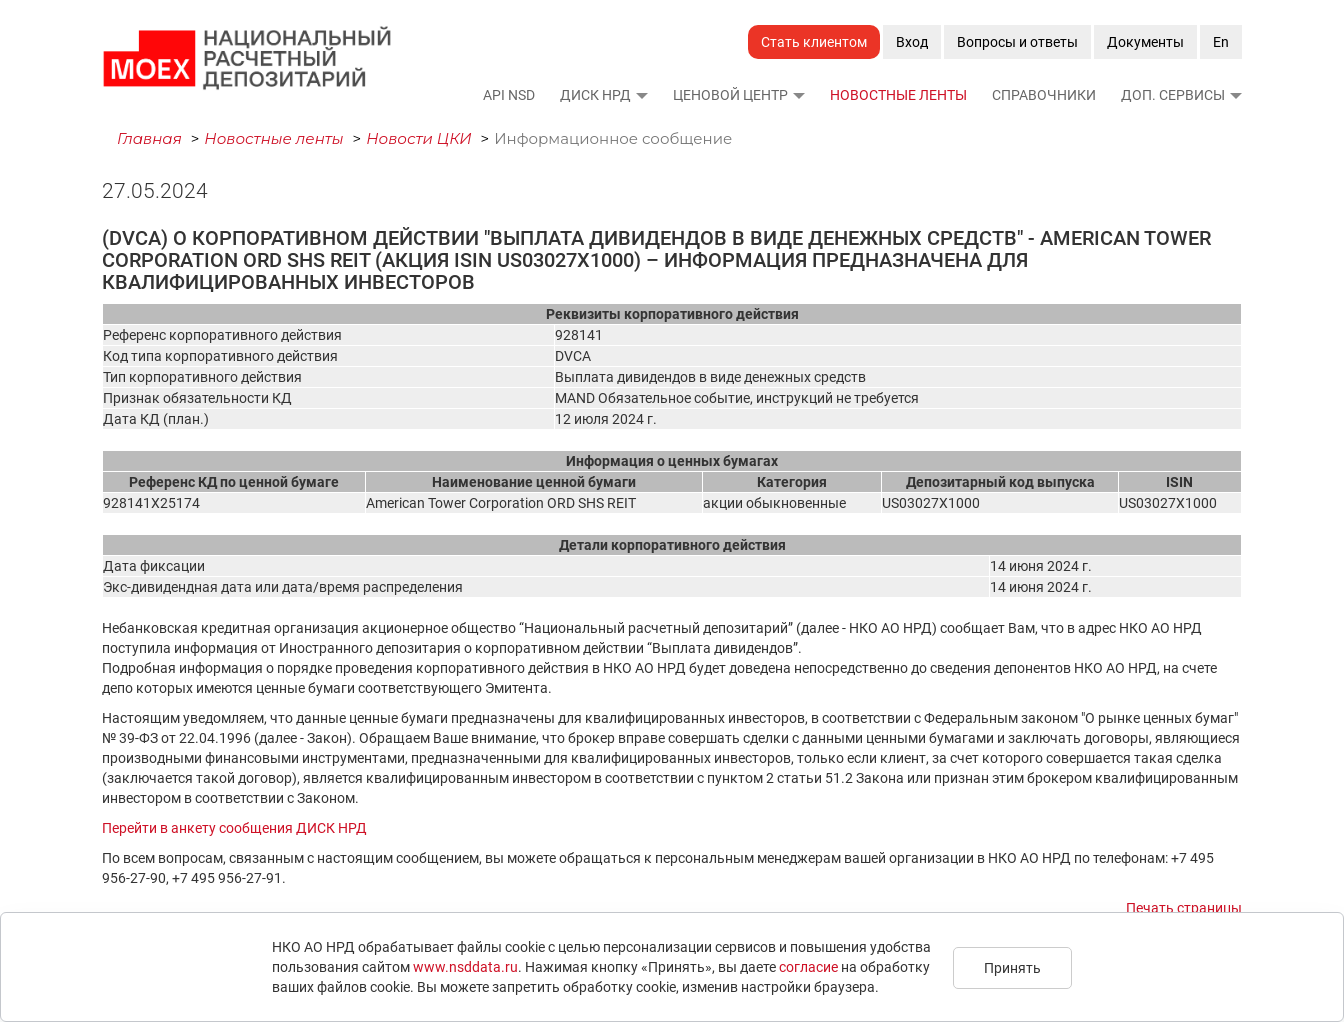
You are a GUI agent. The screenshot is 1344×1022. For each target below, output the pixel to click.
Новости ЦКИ (419, 138)
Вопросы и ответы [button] (1017, 42)
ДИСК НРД (595, 95)
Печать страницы (1184, 908)
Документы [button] (1145, 42)
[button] (641, 95)
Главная (149, 138)
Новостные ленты (898, 95)
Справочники (1044, 95)
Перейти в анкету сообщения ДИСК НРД (234, 828)
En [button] (1221, 42)
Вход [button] (912, 42)
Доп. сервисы (1173, 95)
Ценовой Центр (730, 95)
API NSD (509, 95)
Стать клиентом (814, 42)
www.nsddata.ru (465, 967)
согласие (808, 967)
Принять (1012, 968)
